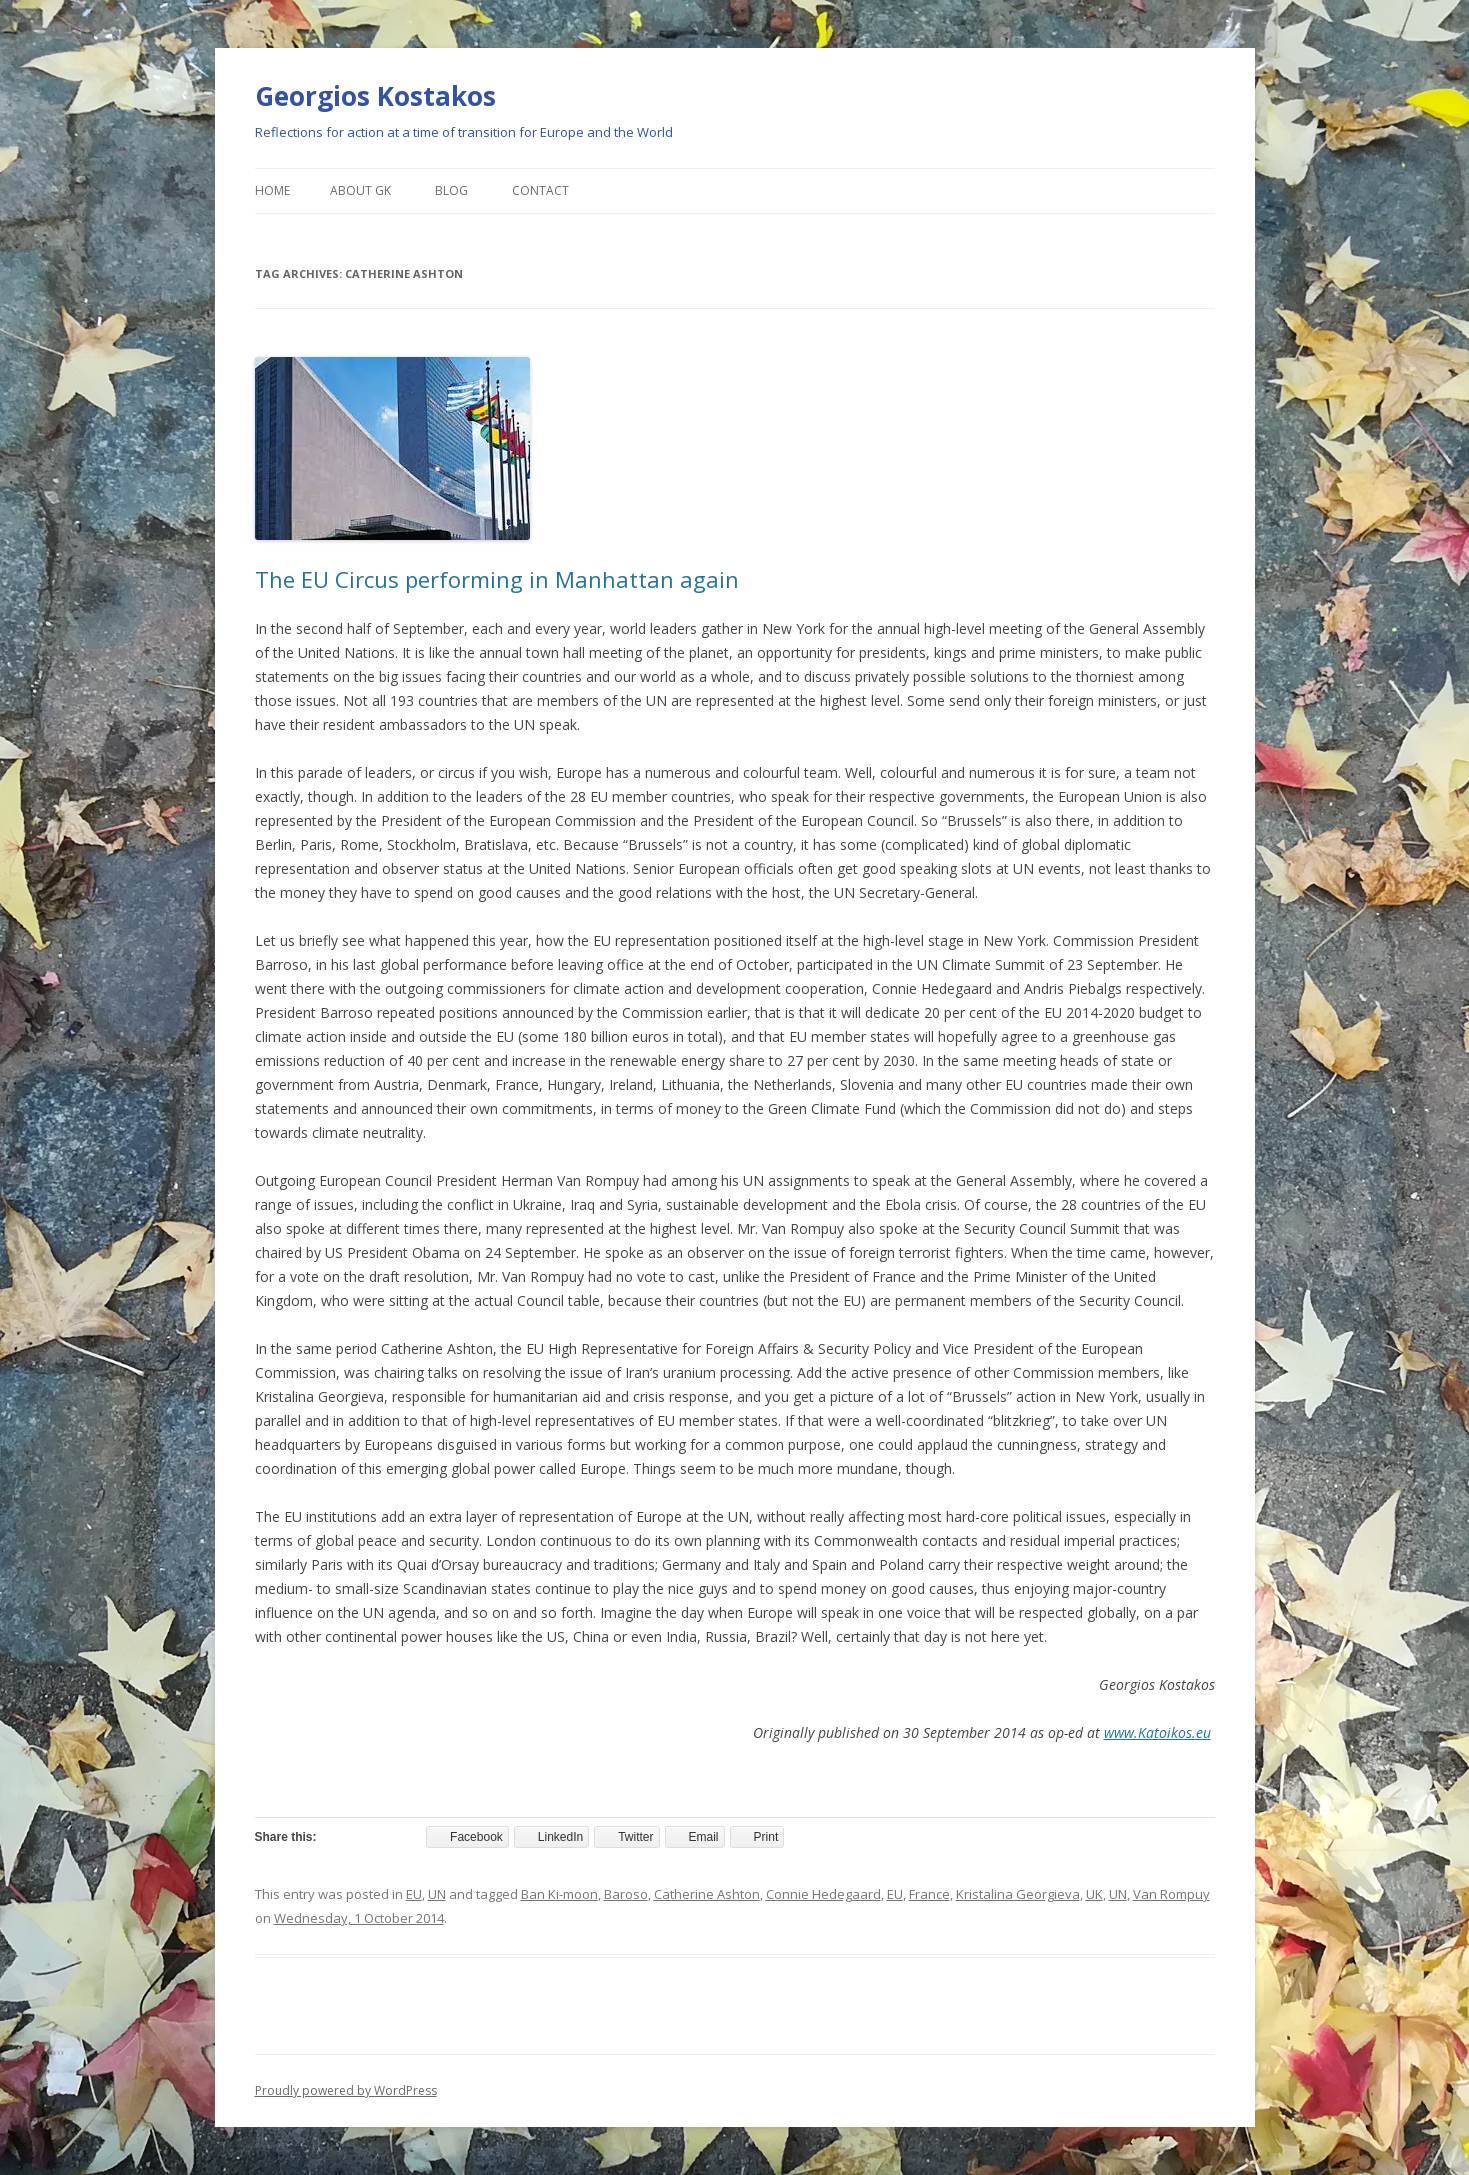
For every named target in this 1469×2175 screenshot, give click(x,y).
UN (437, 1894)
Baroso (626, 1894)
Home (272, 190)
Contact (540, 190)
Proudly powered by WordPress (346, 2090)
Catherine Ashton (707, 1894)
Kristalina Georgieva (1018, 1894)
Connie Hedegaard (823, 1894)
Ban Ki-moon (559, 1894)
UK (1094, 1894)
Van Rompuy (1171, 1894)
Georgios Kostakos (375, 96)
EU (414, 1894)
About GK (360, 190)
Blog (451, 190)
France (929, 1894)
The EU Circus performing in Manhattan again (497, 579)
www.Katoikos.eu (1157, 1732)
